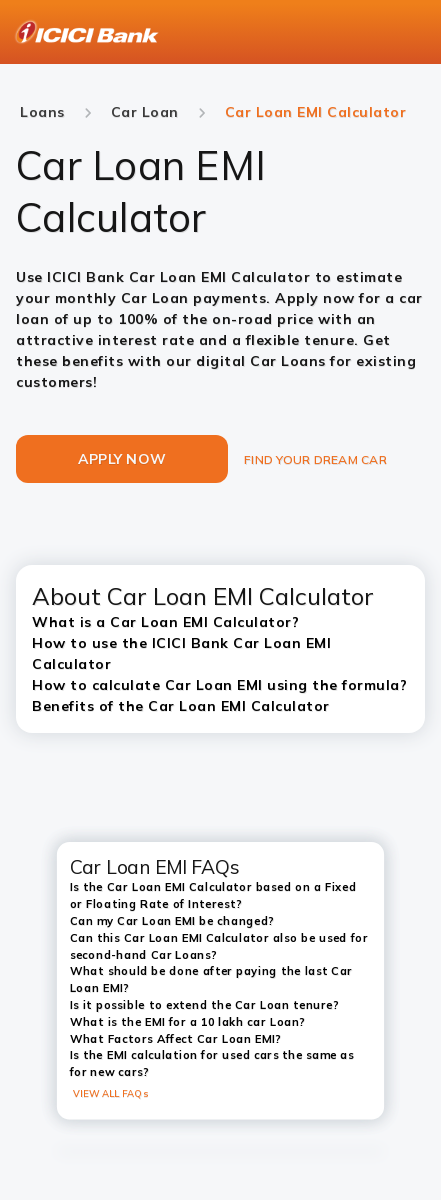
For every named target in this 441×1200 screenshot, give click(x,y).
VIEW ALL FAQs (110, 1094)
